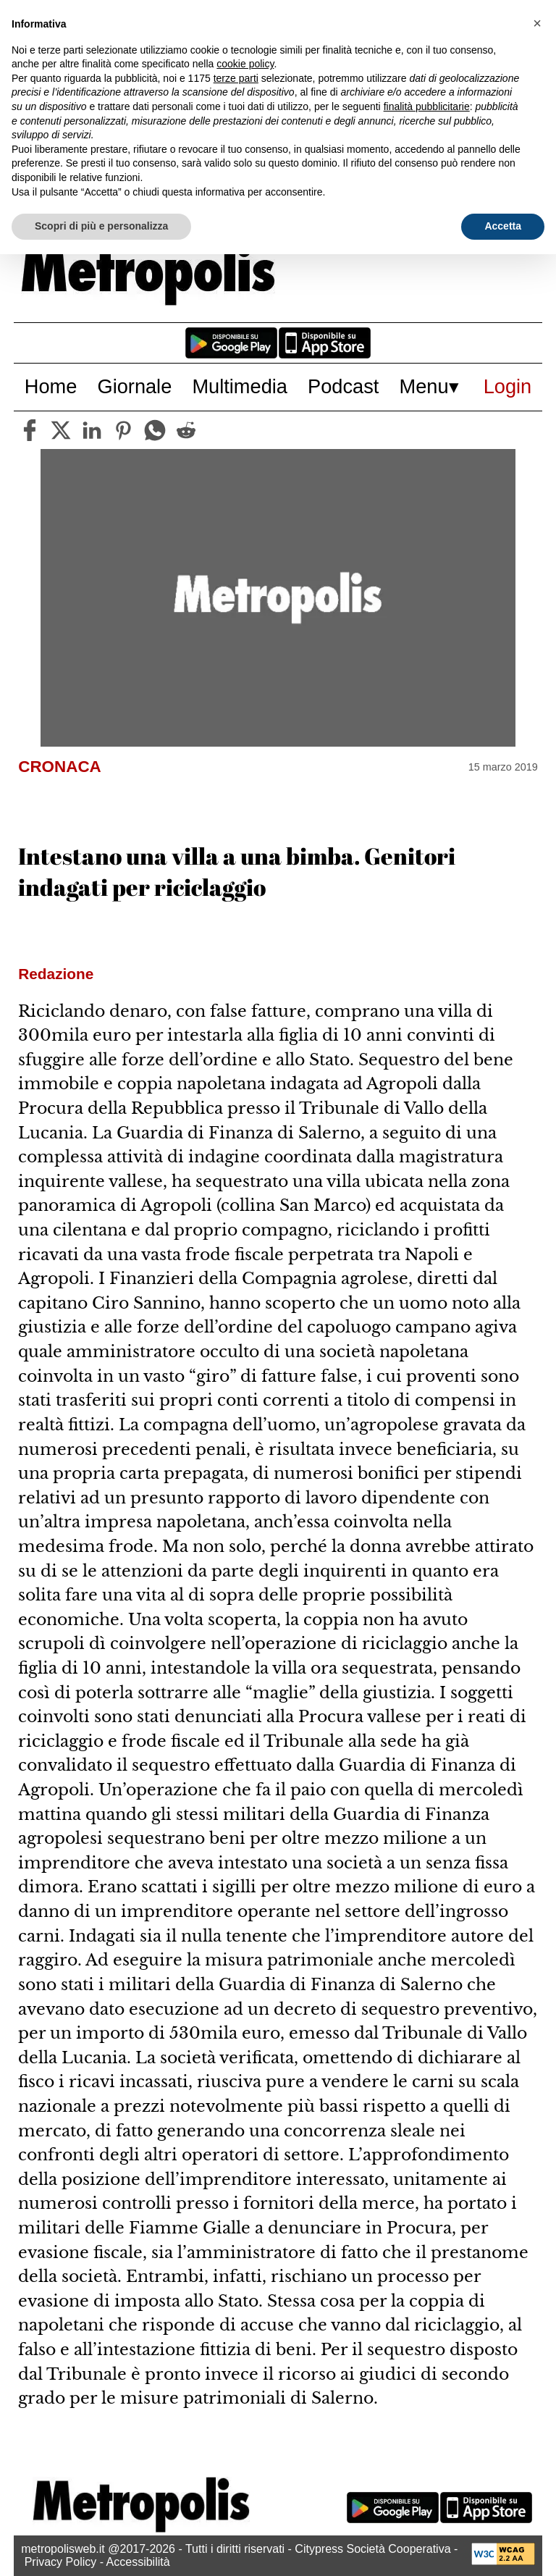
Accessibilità (138, 2562)
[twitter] (60, 430)
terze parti (236, 78)
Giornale (135, 386)
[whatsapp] (154, 430)
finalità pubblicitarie (427, 106)
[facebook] (29, 430)
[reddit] (186, 430)
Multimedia (239, 386)
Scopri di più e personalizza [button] (101, 226)
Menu (424, 386)
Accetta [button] (502, 226)
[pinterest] (123, 430)
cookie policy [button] (245, 64)
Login (508, 386)
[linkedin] (91, 430)
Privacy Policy (61, 2562)
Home (51, 386)
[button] (537, 23)
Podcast (343, 386)
